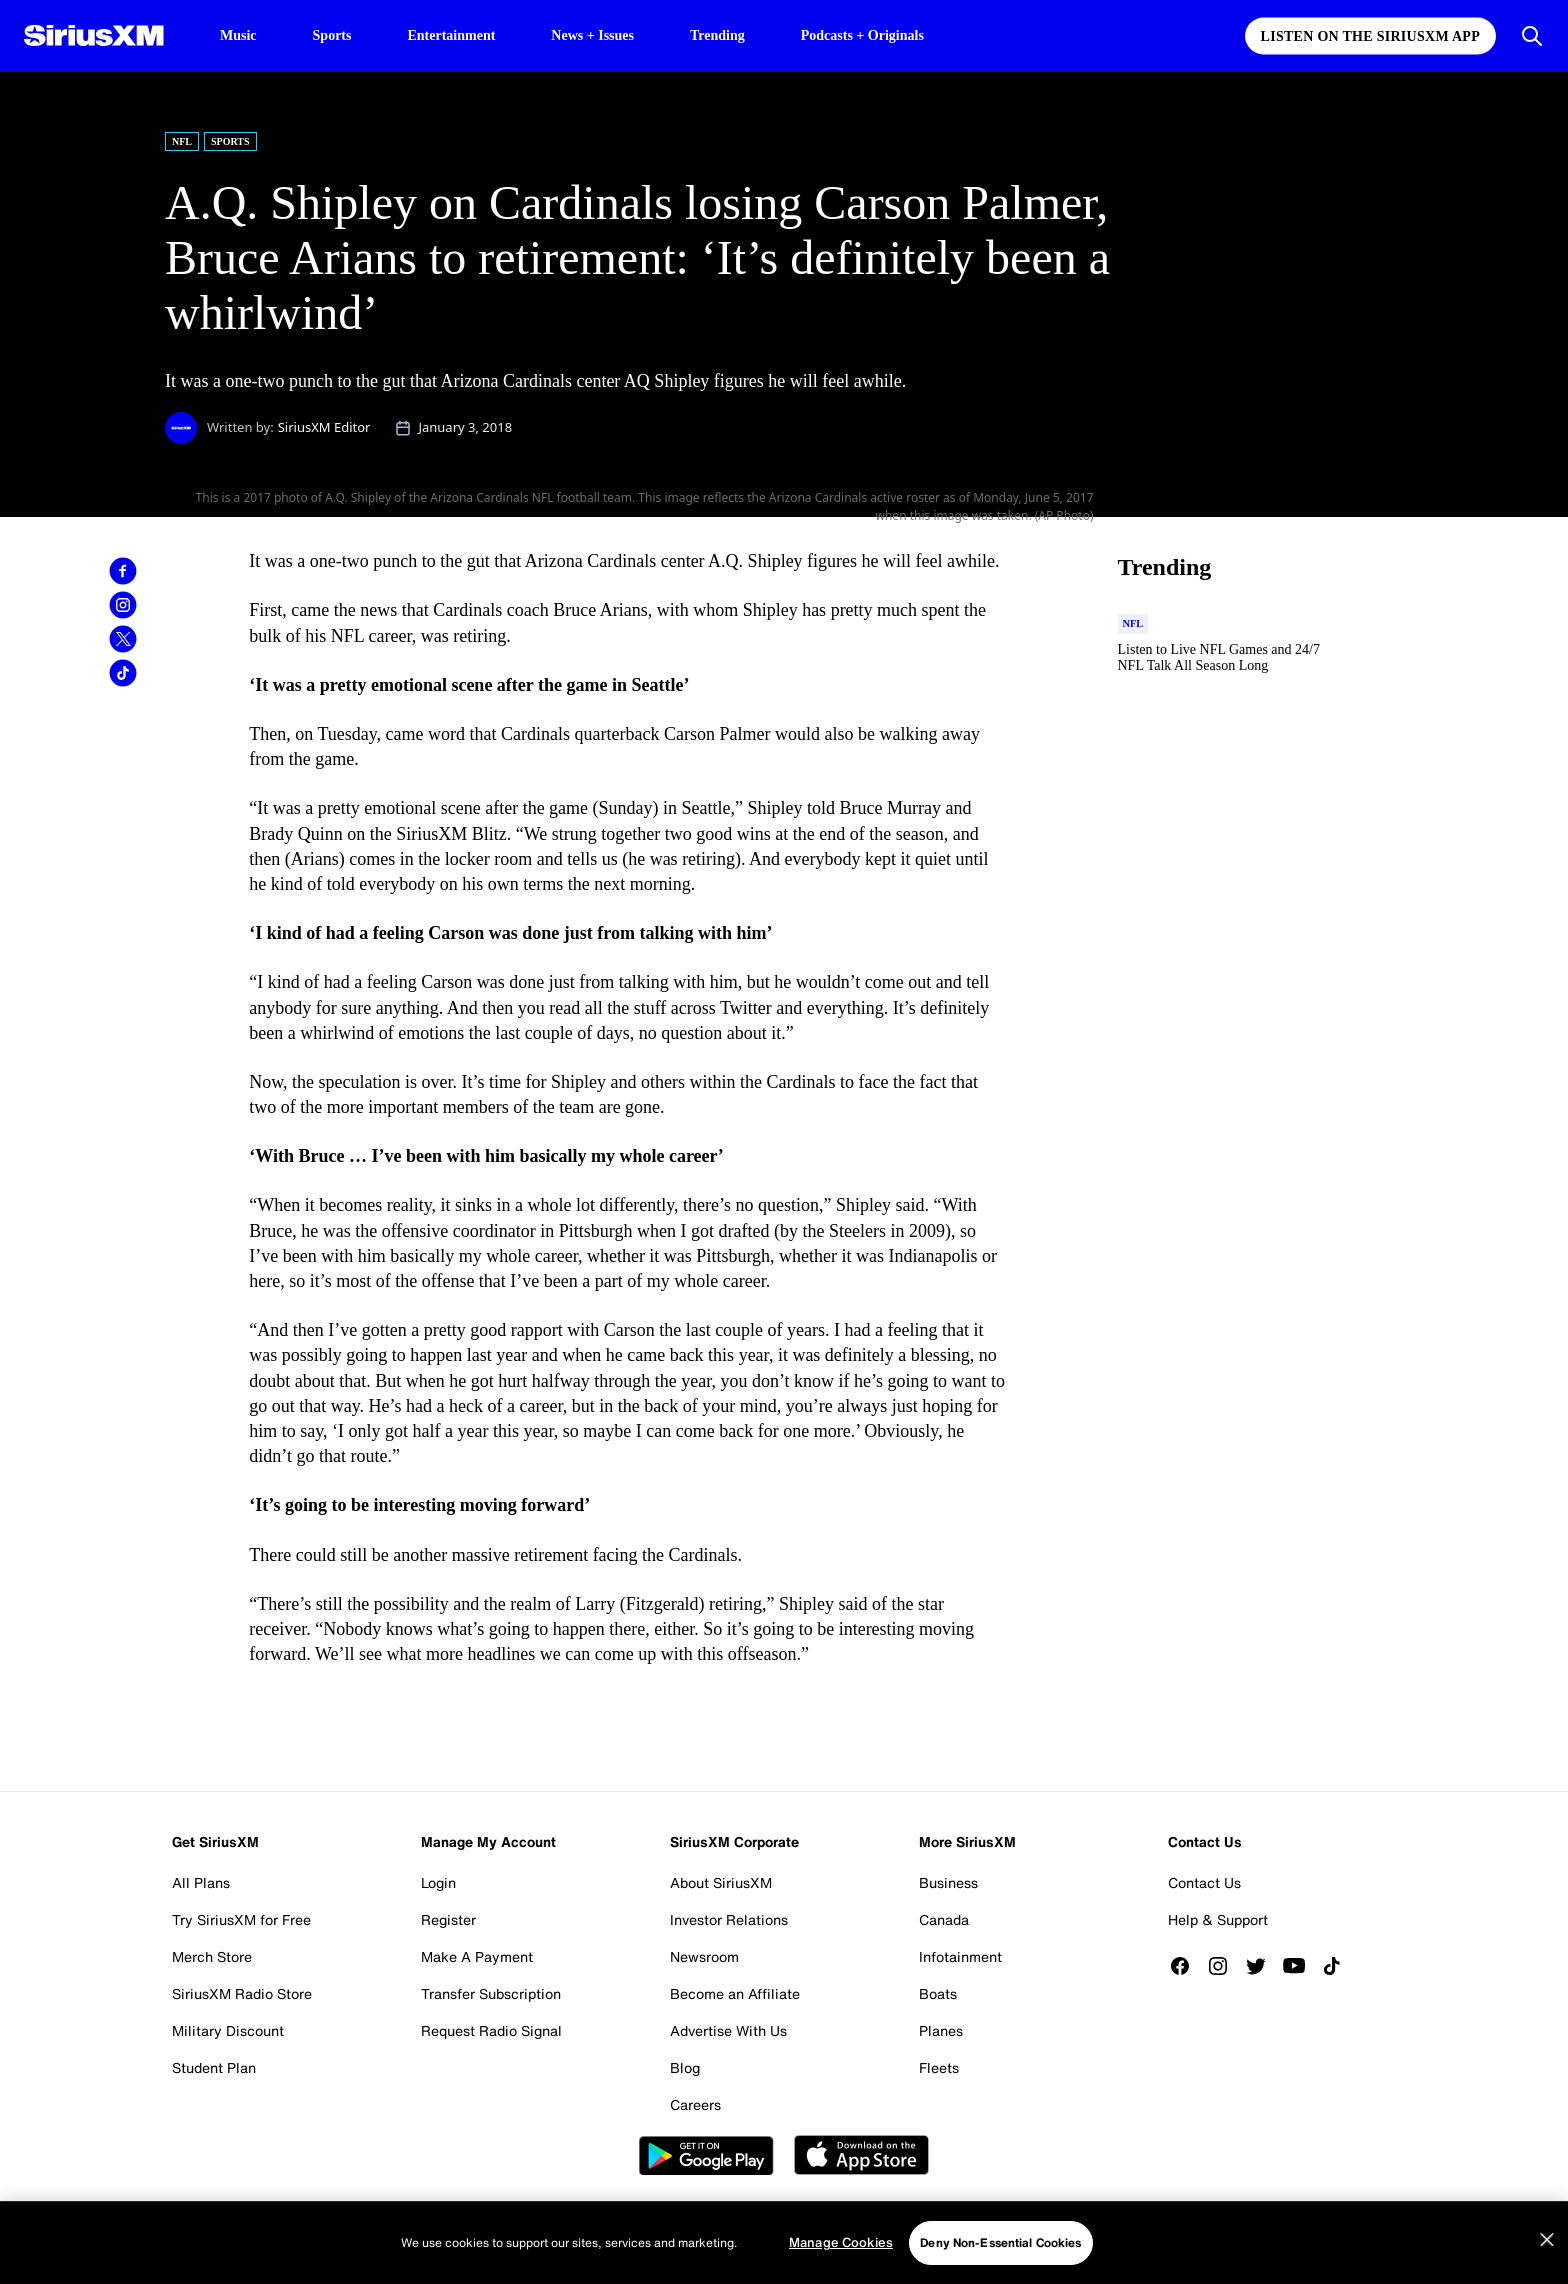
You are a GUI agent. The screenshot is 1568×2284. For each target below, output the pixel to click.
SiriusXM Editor (324, 427)
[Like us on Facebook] (1187, 1966)
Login (438, 1882)
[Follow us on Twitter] (1263, 1966)
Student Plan (214, 2067)
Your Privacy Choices (927, 2221)
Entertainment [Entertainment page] (451, 35)
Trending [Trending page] (717, 35)
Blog (685, 2067)
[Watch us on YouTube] (1301, 1966)
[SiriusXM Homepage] (94, 36)
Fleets (939, 2067)
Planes (941, 2030)
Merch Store (212, 1956)
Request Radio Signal (491, 2030)
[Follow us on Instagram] (1225, 1966)
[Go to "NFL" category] (1133, 624)
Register (448, 1919)
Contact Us (1204, 1882)
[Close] (1547, 2275)
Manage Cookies (1247, 2221)
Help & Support (1218, 1919)
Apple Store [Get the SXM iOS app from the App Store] (861, 2155)
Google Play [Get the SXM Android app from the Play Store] (706, 2155)
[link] (123, 571)
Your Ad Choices (660, 2221)
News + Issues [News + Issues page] (592, 35)
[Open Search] (1532, 36)
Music (238, 35)
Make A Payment (477, 1956)
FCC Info (1157, 2221)
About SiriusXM (721, 1882)
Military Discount (228, 2030)
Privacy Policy (554, 2221)
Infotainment (960, 1956)
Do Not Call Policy (777, 2221)
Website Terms (315, 2221)
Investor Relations (729, 1919)
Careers (695, 2104)
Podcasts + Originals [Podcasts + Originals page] (862, 35)
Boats (938, 1993)
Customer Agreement (436, 2221)
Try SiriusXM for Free (241, 1919)
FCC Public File (1069, 2221)
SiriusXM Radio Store (242, 1993)
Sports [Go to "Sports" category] (230, 141)
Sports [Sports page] (332, 35)
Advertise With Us (728, 2030)
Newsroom (704, 1956)
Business (948, 1882)
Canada (944, 1919)
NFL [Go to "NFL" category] (182, 141)
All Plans (201, 1882)
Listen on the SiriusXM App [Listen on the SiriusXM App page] (1370, 36)
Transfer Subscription (491, 1993)
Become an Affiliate (735, 1993)
